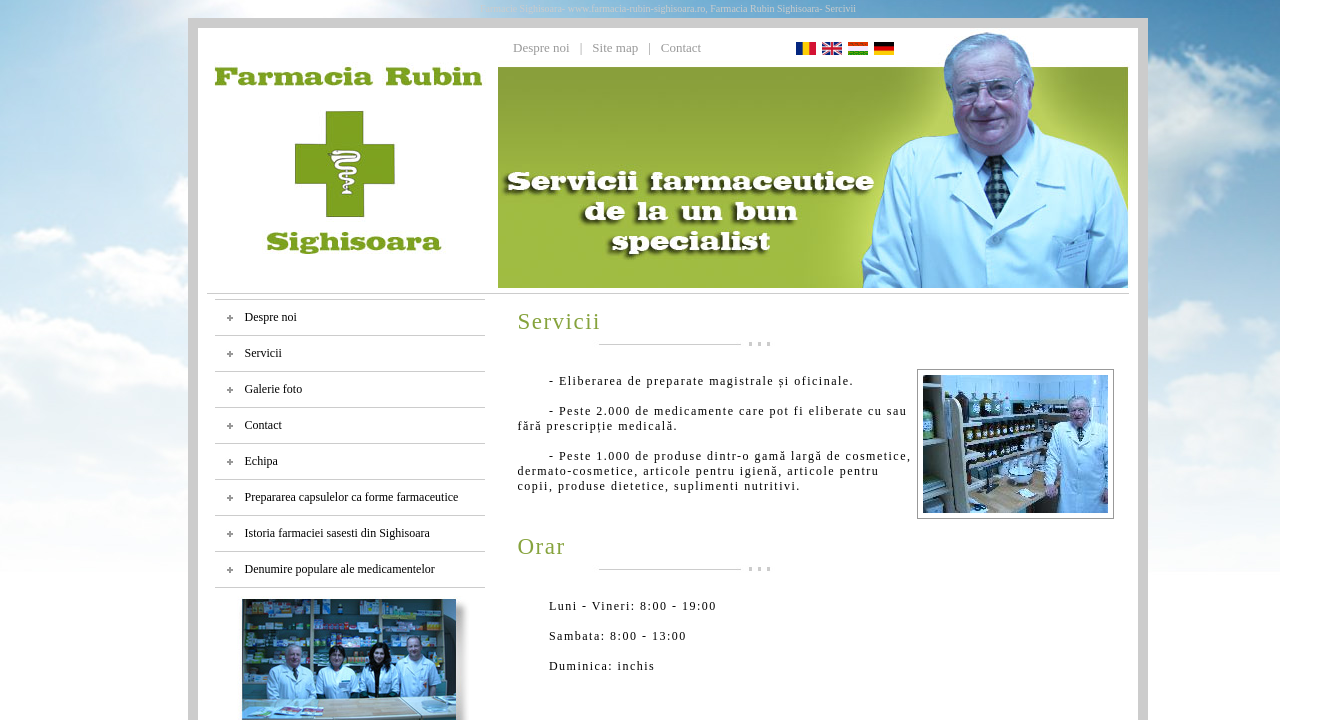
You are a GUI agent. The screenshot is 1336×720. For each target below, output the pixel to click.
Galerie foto (274, 389)
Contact (681, 47)
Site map (615, 47)
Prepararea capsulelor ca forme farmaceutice (352, 497)
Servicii (263, 353)
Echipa (261, 461)
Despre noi (541, 47)
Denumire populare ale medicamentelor (340, 569)
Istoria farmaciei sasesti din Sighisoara (337, 533)
